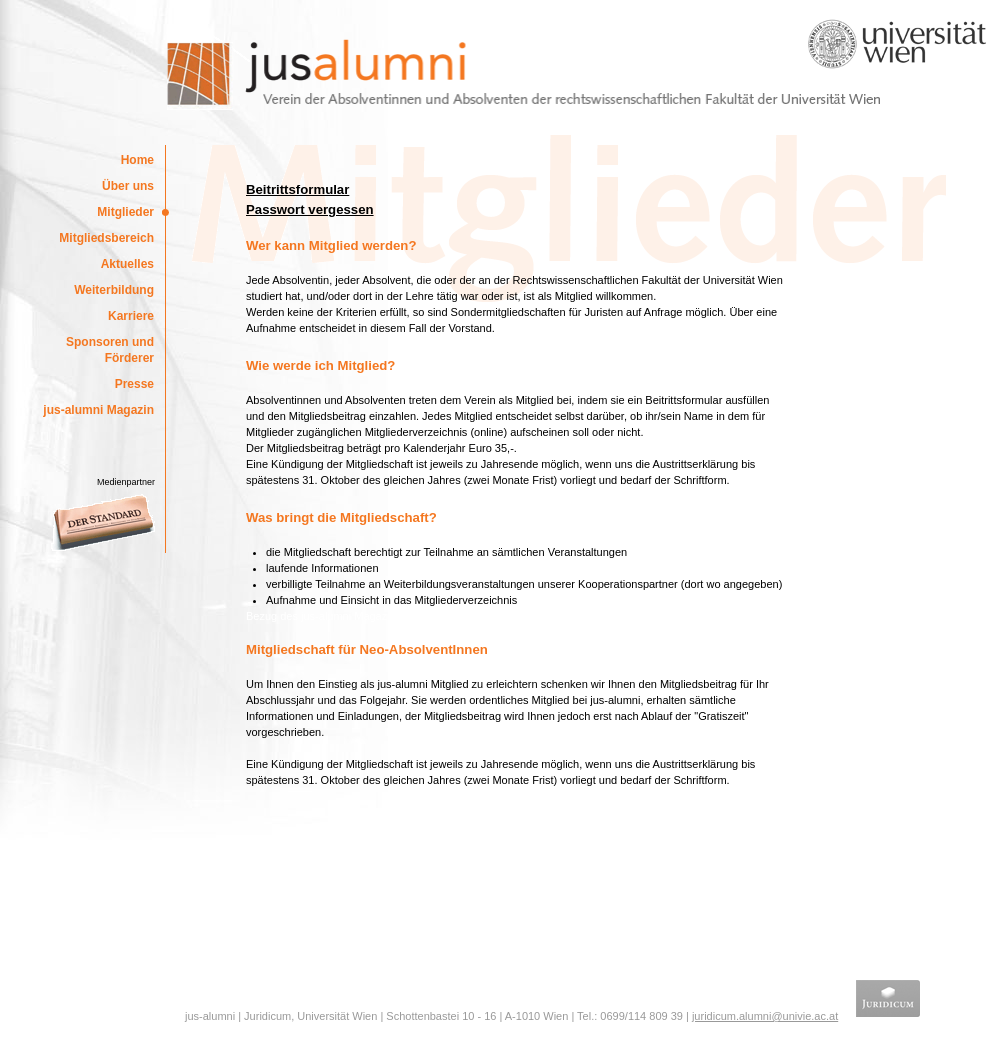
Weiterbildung (114, 290)
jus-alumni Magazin (98, 410)
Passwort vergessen (310, 209)
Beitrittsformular (297, 189)
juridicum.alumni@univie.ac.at (765, 1016)
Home (137, 160)
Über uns (128, 186)
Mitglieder (125, 212)
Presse (134, 384)
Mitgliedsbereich (106, 238)
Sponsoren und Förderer (110, 350)
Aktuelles (127, 264)
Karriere (131, 316)
